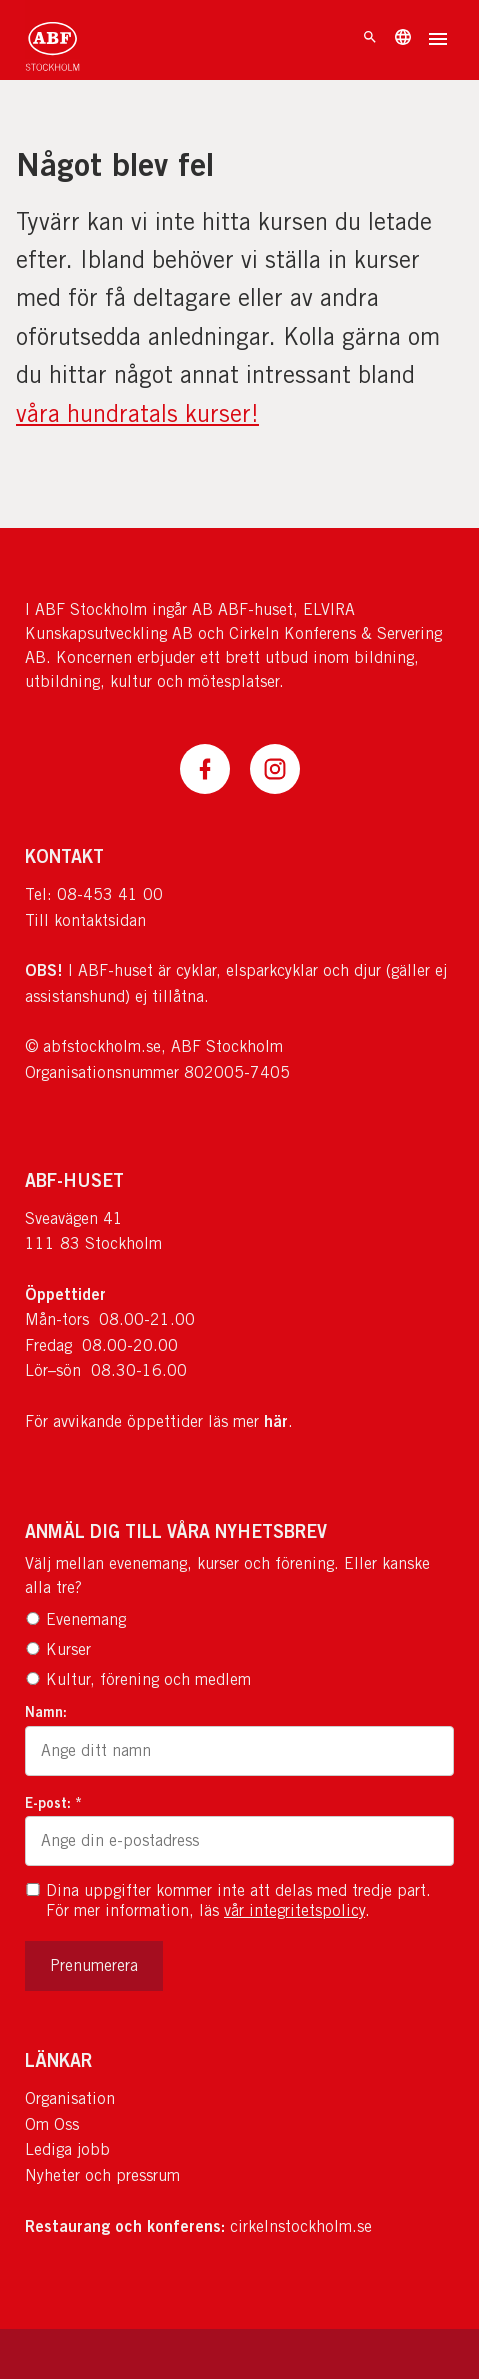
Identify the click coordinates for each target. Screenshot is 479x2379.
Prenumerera (94, 1965)
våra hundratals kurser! (137, 413)
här (276, 1421)
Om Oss (52, 2124)
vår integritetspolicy (294, 1910)
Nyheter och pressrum (102, 2175)
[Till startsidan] (52, 40)
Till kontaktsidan (85, 920)
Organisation (70, 2098)
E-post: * (53, 1802)
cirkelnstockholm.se (301, 2226)
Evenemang (75, 1619)
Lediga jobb (67, 2149)
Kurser (58, 1649)
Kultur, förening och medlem (138, 1679)
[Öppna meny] (438, 41)
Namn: (46, 1711)
